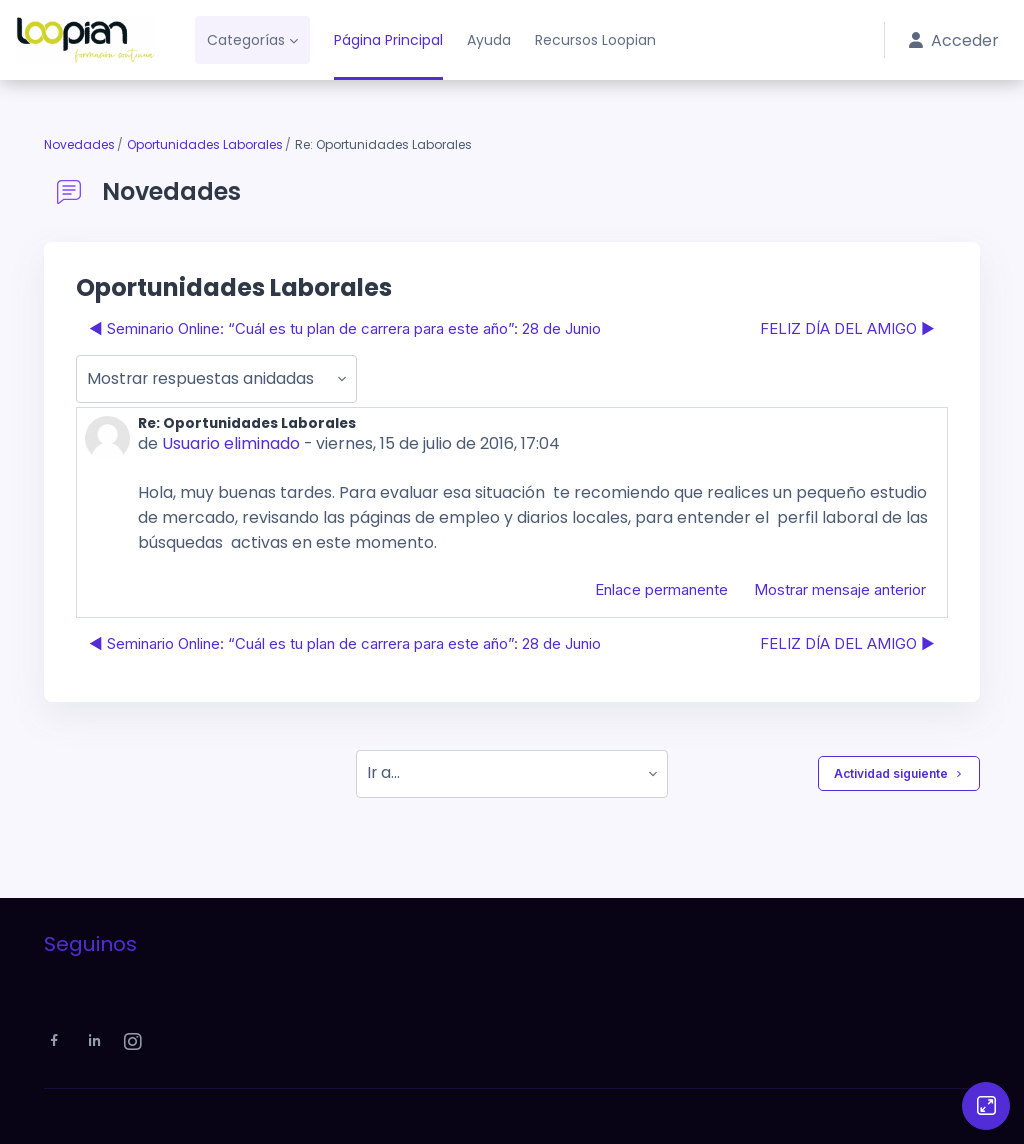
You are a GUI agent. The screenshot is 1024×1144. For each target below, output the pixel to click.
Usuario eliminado (230, 443)
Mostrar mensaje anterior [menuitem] (840, 588)
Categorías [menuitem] (246, 40)
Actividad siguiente (899, 773)
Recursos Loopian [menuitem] (595, 40)
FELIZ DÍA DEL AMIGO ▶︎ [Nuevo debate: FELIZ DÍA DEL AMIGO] (847, 328)
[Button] (986, 1106)
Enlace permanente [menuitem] (661, 588)
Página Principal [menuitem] (388, 40)
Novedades (79, 144)
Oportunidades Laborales (205, 144)
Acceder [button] (954, 40)
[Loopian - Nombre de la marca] (85, 40)
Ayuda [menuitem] (489, 40)
